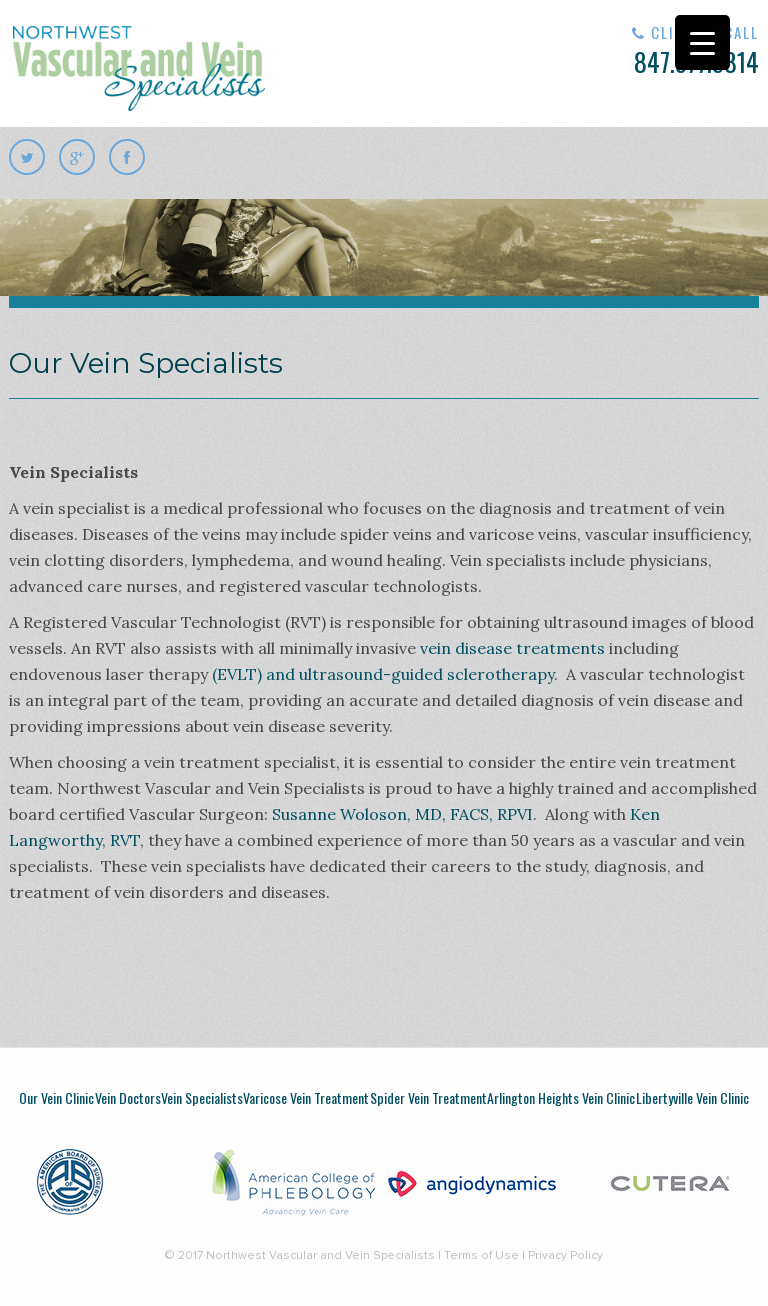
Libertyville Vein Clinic (692, 1097)
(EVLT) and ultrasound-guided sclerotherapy (383, 674)
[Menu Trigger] (702, 42)
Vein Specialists (202, 1097)
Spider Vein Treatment (428, 1097)
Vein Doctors (128, 1097)
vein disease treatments (512, 648)
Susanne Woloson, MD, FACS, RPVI (402, 814)
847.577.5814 (634, 51)
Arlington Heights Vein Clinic (561, 1097)
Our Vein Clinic (56, 1097)
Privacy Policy (565, 1256)
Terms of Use (481, 1256)
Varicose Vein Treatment (306, 1097)
